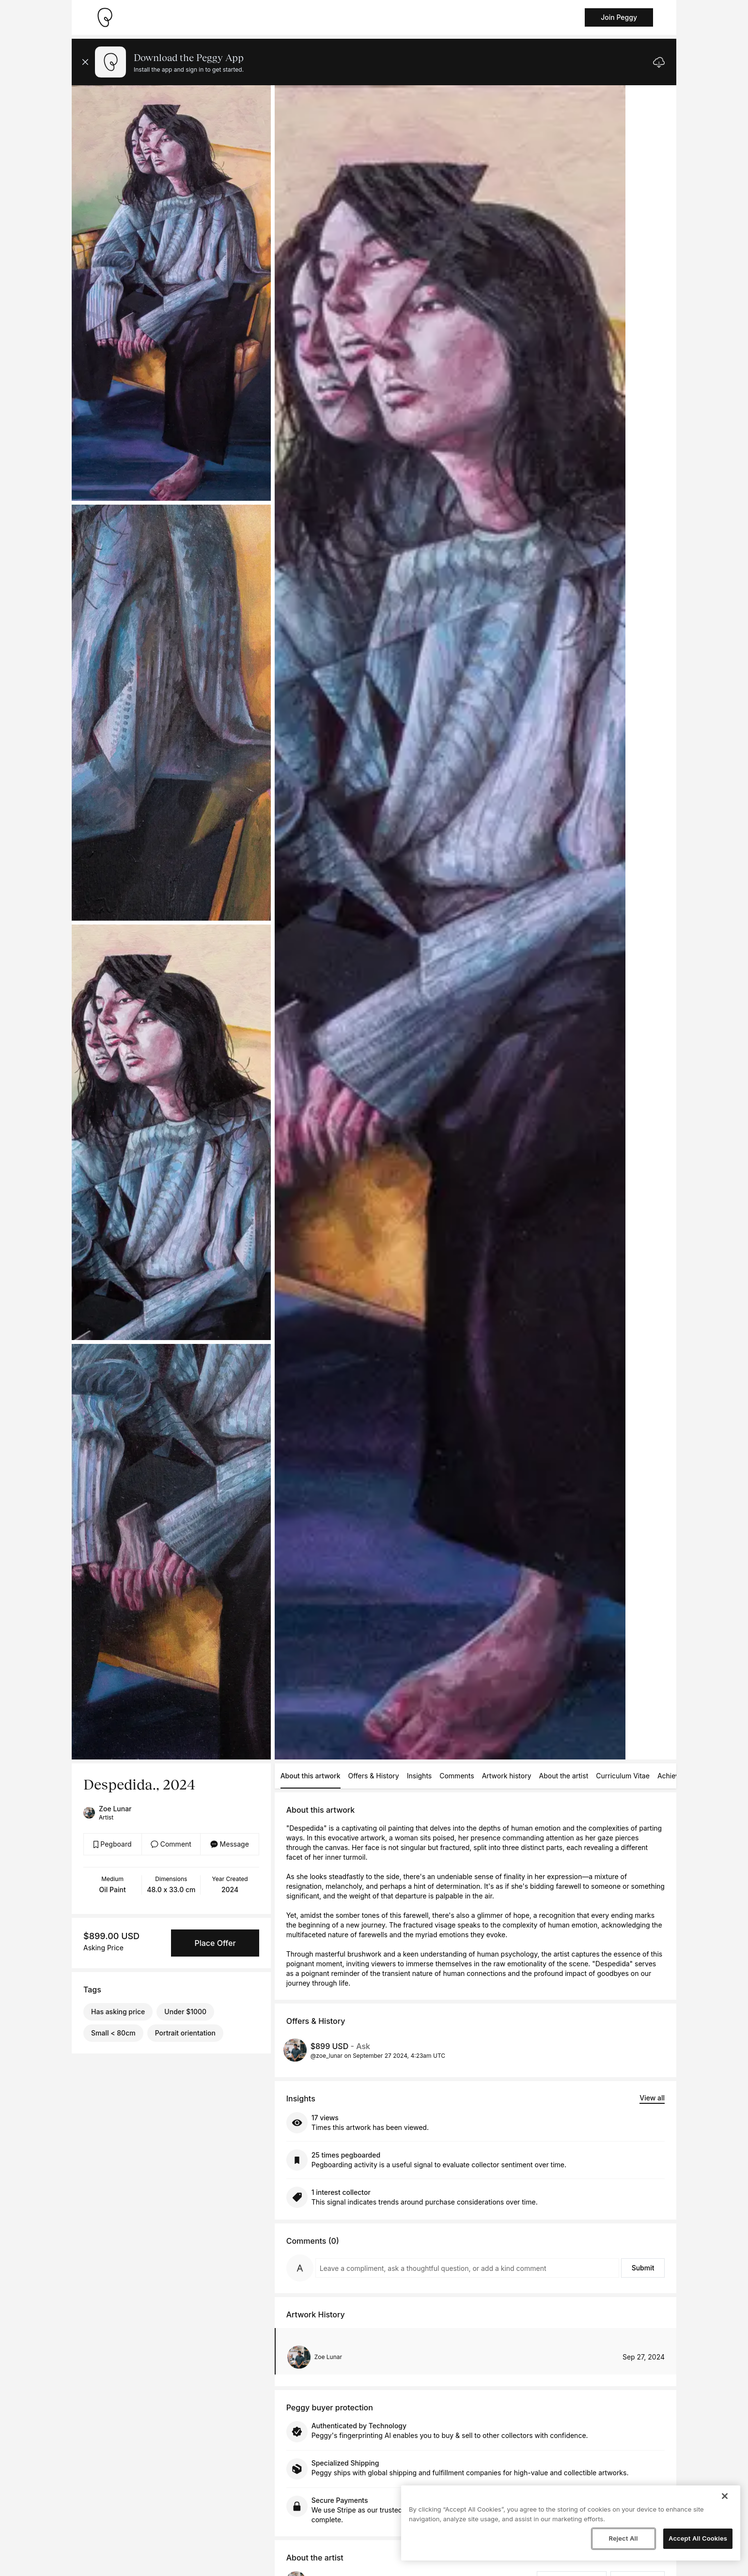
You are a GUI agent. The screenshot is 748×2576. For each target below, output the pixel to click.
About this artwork (310, 1776)
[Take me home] (104, 17)
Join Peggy (619, 17)
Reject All (623, 2538)
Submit (643, 2268)
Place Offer (214, 1943)
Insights (419, 1776)
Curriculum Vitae (623, 1776)
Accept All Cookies (698, 2538)
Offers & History (373, 1776)
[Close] (724, 2496)
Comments (456, 1776)
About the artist (564, 1776)
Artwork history (506, 1776)
